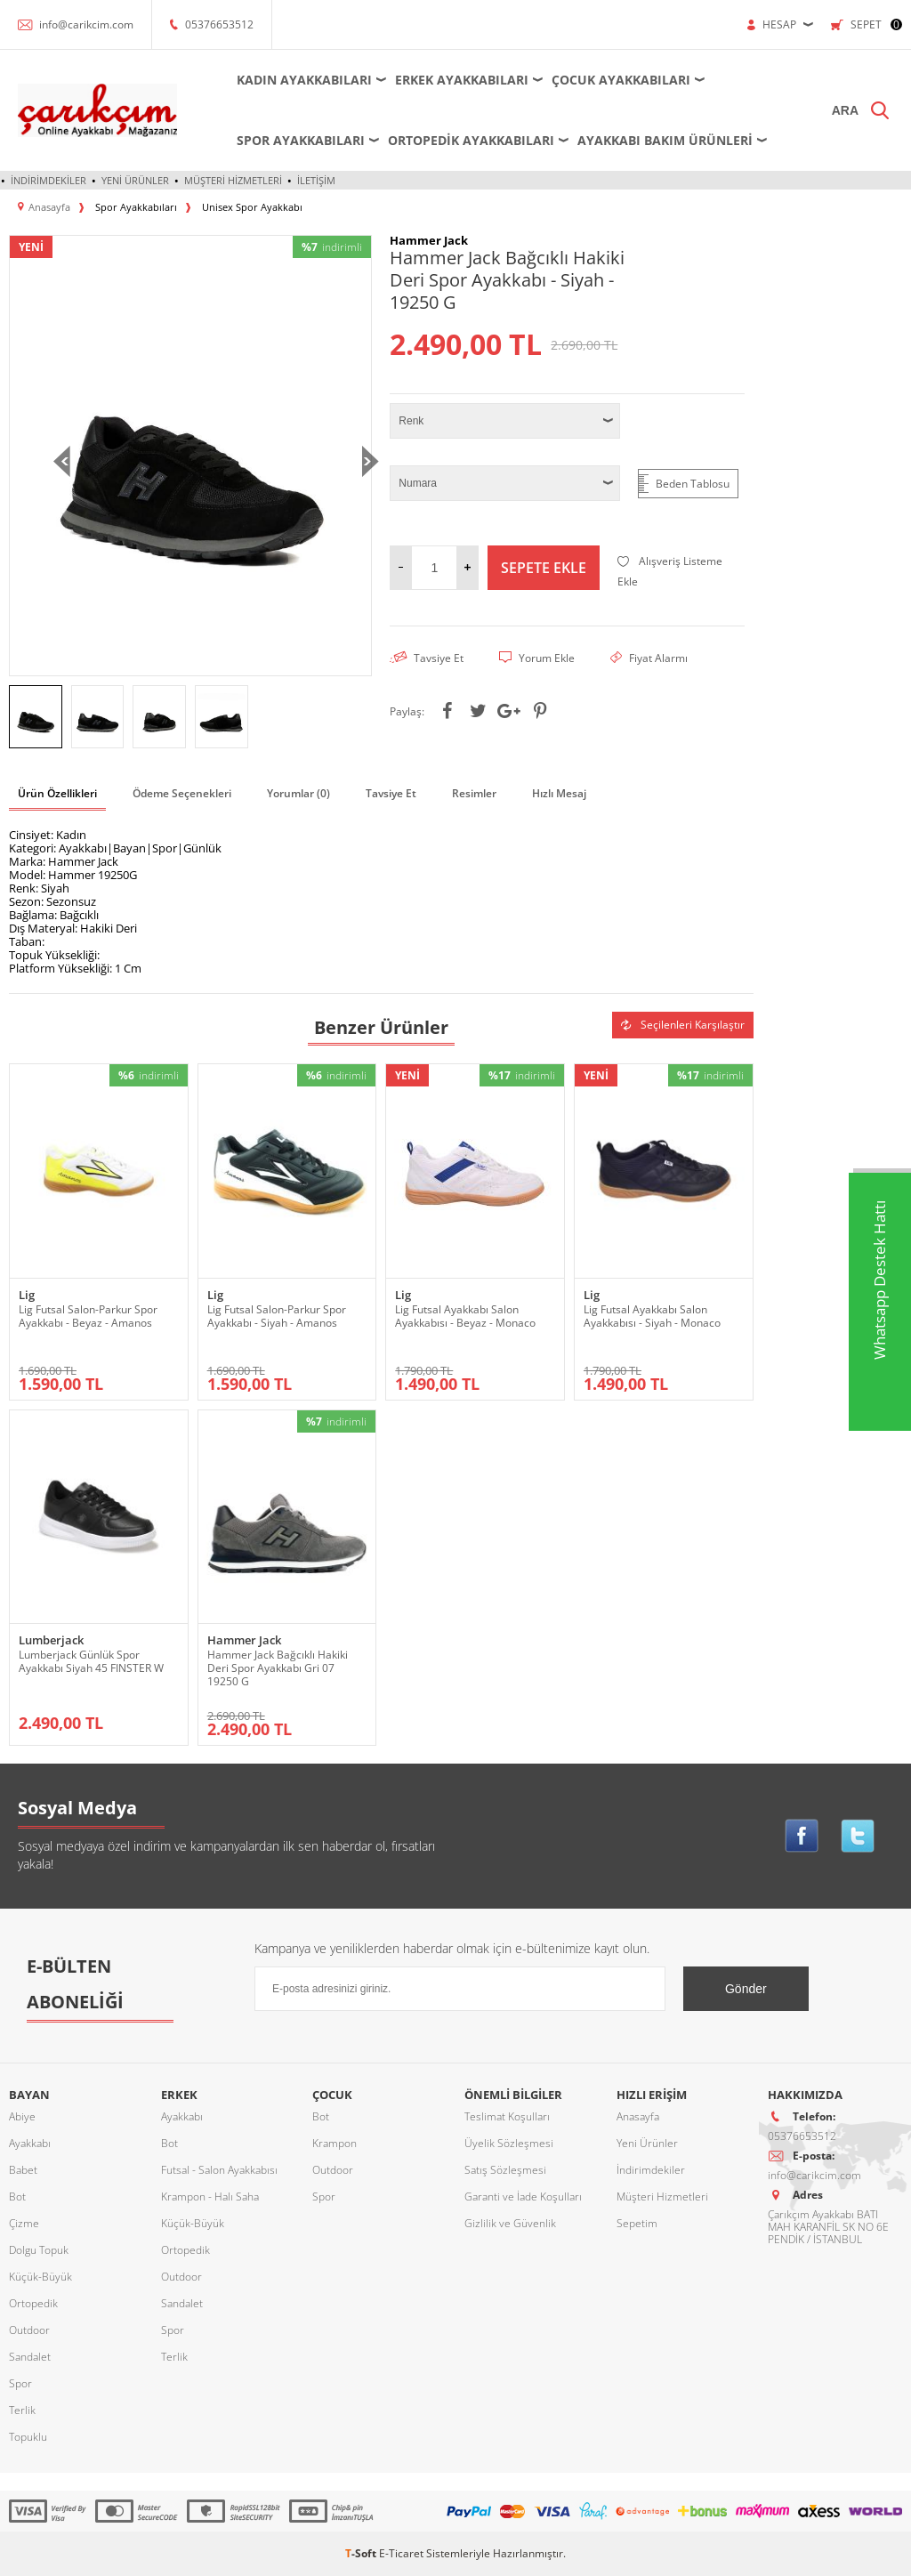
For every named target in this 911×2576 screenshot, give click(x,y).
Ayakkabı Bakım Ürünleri (665, 140)
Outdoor (29, 2330)
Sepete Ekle (543, 567)
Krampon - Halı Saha (210, 2196)
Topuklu (28, 2436)
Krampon (334, 2143)
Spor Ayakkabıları (301, 140)
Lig (27, 1295)
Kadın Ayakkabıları (304, 79)
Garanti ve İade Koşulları (523, 2196)
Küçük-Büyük (40, 2276)
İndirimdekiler (48, 180)
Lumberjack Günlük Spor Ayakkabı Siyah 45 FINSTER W (91, 1661)
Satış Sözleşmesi (505, 2169)
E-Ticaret (401, 2553)
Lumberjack (51, 1640)
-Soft (362, 2553)
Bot (17, 2196)
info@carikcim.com (86, 24)
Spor (20, 2383)
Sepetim (637, 2223)
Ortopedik (33, 2303)
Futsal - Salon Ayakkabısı (219, 2169)
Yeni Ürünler (135, 180)
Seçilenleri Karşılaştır (683, 1024)
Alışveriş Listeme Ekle (669, 571)
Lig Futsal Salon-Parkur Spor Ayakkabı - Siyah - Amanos (276, 1316)
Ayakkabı (30, 2143)
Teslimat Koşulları (507, 2116)
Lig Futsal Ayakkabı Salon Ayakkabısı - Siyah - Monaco (652, 1316)
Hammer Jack (244, 1640)
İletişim (316, 180)
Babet (23, 2169)
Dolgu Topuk (39, 2249)
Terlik (22, 2410)
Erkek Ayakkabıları (461, 79)
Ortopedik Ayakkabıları (471, 140)
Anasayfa (638, 2116)
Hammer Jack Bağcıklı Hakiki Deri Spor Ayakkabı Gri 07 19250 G (277, 1668)
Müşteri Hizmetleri (233, 180)
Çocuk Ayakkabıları (621, 79)
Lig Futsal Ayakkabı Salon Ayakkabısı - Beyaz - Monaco (465, 1316)
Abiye (22, 2116)
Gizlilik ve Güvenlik (510, 2223)
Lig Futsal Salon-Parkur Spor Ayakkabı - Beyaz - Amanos (88, 1316)
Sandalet (30, 2356)
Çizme (24, 2223)
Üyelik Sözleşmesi (508, 2143)
